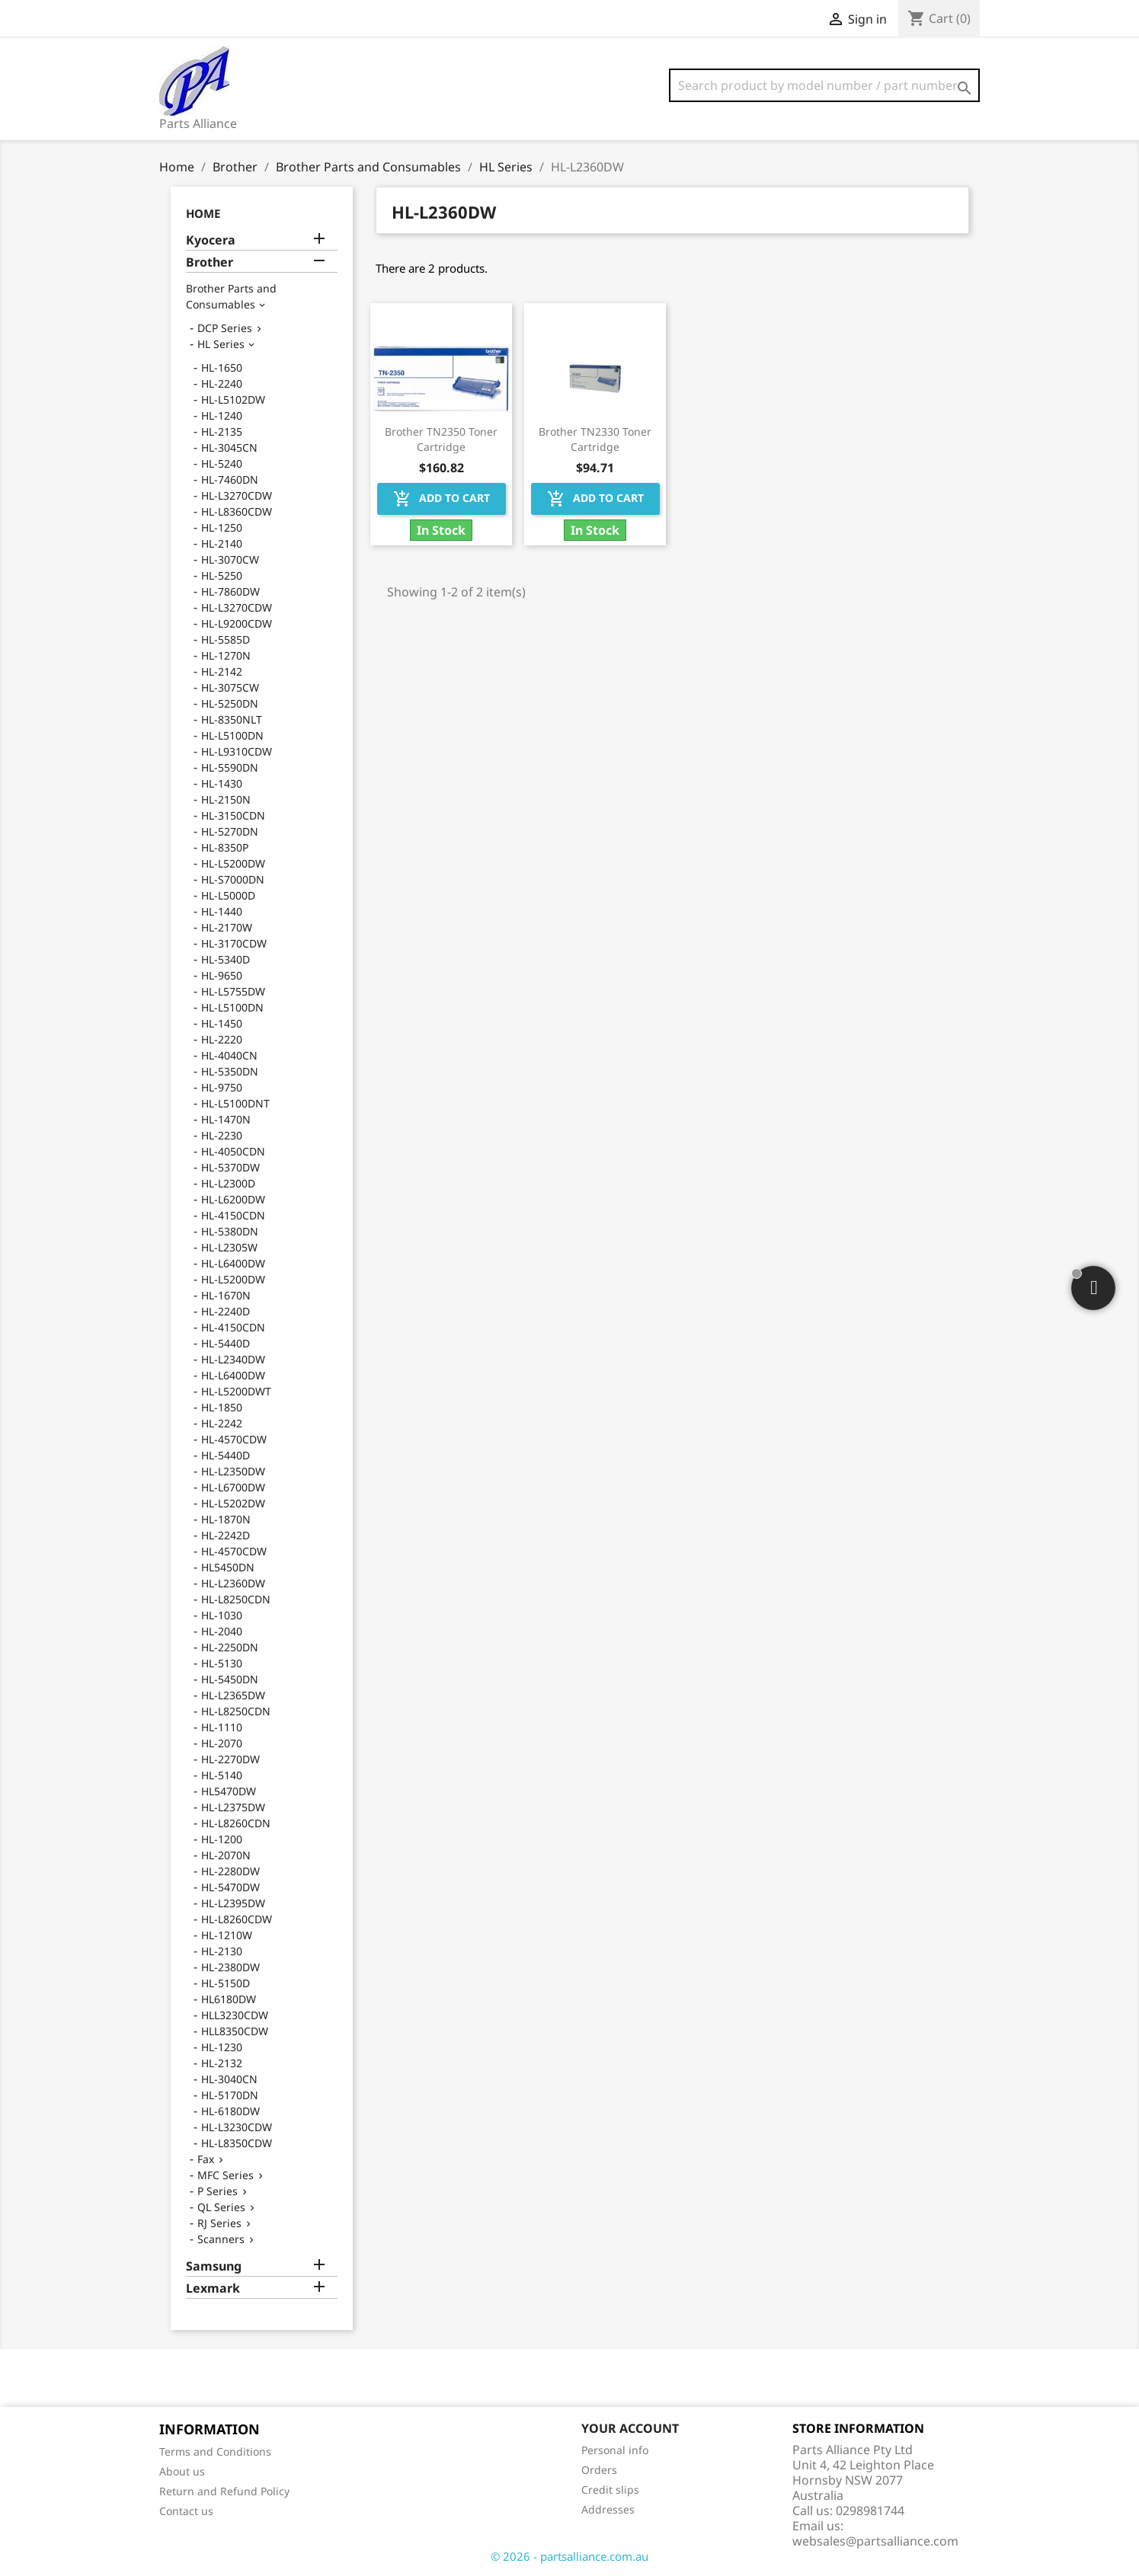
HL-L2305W (229, 1247)
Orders (599, 2470)
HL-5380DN (229, 1231)
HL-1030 (221, 1615)
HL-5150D (225, 1983)
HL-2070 (221, 1743)
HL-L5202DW (233, 1503)
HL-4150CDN (233, 1215)
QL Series (221, 2207)
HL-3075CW (230, 687)
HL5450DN (227, 1567)
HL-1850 (221, 1407)
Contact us (186, 2511)
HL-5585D (225, 639)
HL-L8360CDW (236, 511)
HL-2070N (226, 1855)
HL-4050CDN (233, 1151)
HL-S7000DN (232, 879)
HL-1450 (221, 1023)
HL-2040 (221, 1631)
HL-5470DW (230, 1887)
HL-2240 (221, 383)
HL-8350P (224, 847)
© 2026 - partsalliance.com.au (569, 2556)
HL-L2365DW (233, 1695)
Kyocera (210, 240)
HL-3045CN (229, 447)
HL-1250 (221, 527)
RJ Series (219, 2223)
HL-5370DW (230, 1167)
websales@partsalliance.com (875, 2541)
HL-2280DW (230, 1871)
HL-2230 (221, 1135)
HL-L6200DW (233, 1199)
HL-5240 (221, 463)
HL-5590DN (229, 767)
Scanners (221, 2239)
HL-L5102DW (233, 399)
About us (182, 2471)
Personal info (614, 2450)
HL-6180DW (230, 2111)
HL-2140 (221, 543)
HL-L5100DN (232, 735)
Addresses (608, 2509)
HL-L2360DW (233, 1583)
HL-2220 (221, 1039)
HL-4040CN (229, 1055)
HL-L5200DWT (236, 1391)
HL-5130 (221, 1663)
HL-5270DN (229, 831)
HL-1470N (226, 1119)
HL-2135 (221, 431)
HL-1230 (221, 2047)
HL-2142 (221, 671)
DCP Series (224, 328)
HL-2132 (221, 2063)
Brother (209, 262)
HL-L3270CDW (236, 495)
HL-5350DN (229, 1071)
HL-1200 (221, 1839)
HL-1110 (221, 1727)
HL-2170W (226, 927)
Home (203, 213)
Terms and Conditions (215, 2451)
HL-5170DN (229, 2095)
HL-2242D (225, 1535)
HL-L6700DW (233, 1487)
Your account (630, 2428)
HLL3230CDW (234, 2015)
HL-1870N (226, 1519)
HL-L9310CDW (236, 751)
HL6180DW (228, 1999)
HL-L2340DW (233, 1359)
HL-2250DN (229, 1647)
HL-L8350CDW (236, 2143)
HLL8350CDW (234, 2031)
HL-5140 (221, 1775)
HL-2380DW (230, 1967)
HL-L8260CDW (236, 1919)
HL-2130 (221, 1951)
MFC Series (225, 2175)
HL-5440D (225, 1343)
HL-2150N (226, 799)
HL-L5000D (228, 895)
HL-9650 (221, 975)
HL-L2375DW (233, 1807)
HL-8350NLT (231, 719)
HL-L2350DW (233, 1471)
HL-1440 (221, 911)
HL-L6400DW (233, 1263)
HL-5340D (225, 959)
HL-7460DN (229, 479)
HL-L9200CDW (236, 623)
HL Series (221, 344)
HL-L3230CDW (236, 2127)
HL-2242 (221, 1423)
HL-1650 (221, 367)
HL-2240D (225, 1311)
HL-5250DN (229, 703)
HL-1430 (221, 783)
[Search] (824, 85)
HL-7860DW (230, 591)
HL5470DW (228, 1791)
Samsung (214, 2266)
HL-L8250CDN (235, 1599)
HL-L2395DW (233, 1903)
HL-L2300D (228, 1183)
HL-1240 (221, 415)
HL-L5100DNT (235, 1103)
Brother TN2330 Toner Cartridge (595, 439)
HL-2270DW (230, 1759)
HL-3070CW (230, 559)
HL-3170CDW (234, 943)
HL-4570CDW (234, 1439)
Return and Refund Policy (224, 2491)
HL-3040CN (229, 2079)
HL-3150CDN (233, 815)
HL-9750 (221, 1087)
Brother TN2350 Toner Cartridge (441, 439)
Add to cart (441, 499)
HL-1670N (226, 1295)
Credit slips (610, 2489)
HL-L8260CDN (235, 1823)
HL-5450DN (229, 1679)
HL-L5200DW (233, 863)
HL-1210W (226, 1935)
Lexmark (213, 2288)
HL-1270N (226, 655)
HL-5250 (221, 575)
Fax (205, 2159)
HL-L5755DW (233, 991)
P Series (217, 2191)
